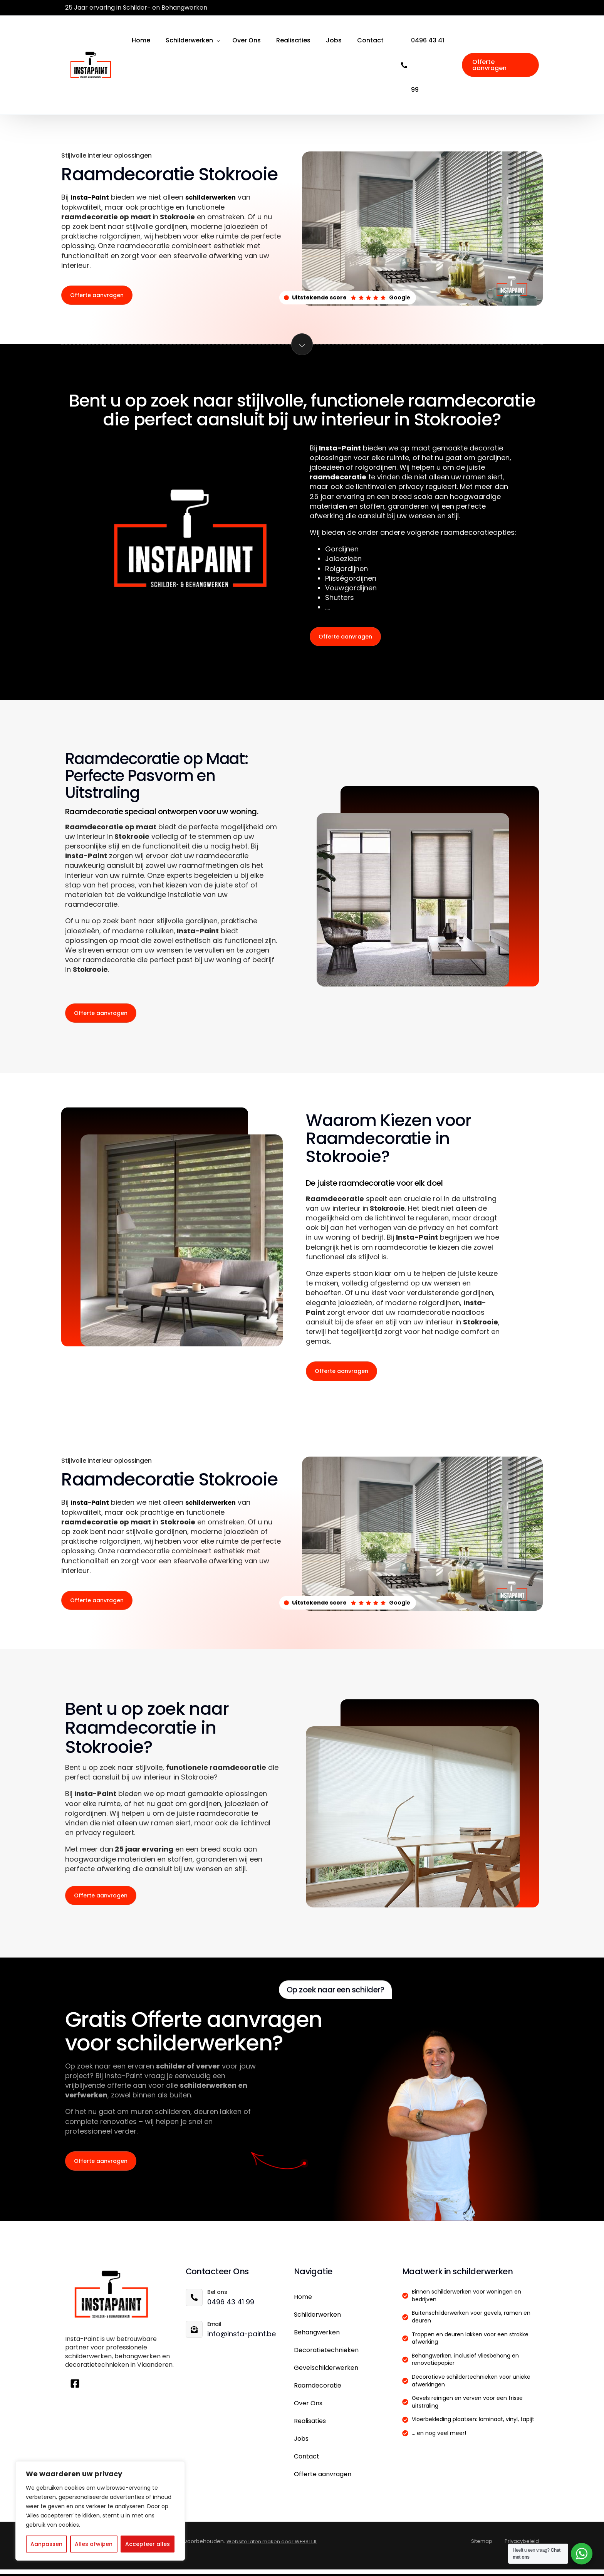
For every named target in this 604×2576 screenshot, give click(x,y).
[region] (100, 2511)
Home (303, 2303)
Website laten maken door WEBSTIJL (275, 2548)
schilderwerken (217, 197)
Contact (306, 2462)
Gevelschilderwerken (326, 2374)
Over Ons (308, 2409)
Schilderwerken (317, 2321)
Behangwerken (317, 2338)
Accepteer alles (147, 2544)
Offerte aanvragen (322, 2480)
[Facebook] (532, 7)
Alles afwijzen (93, 2544)
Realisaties (310, 2427)
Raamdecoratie (317, 2392)
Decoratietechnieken (326, 2356)
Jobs (301, 2445)
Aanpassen (46, 2544)
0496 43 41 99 (427, 65)
